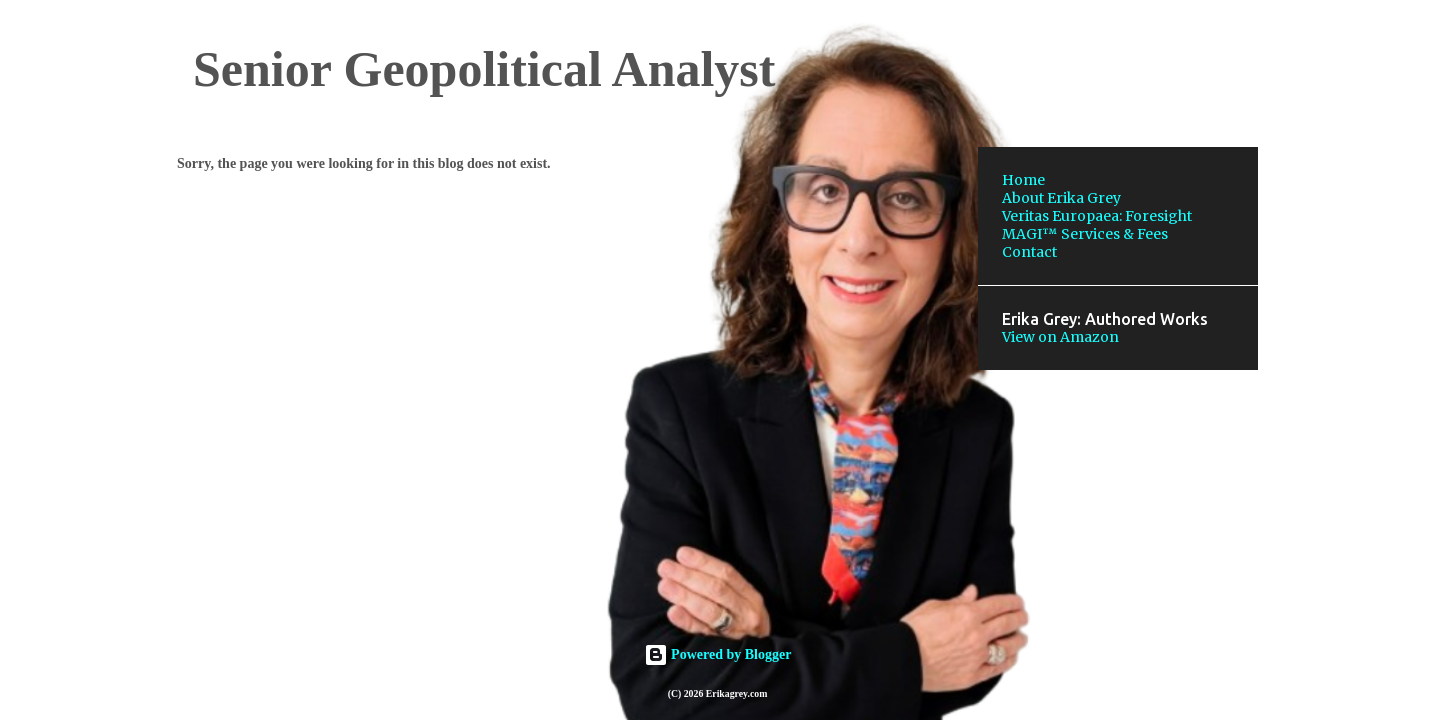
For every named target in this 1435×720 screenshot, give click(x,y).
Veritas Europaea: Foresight (1097, 216)
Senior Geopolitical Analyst (484, 69)
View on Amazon (1060, 337)
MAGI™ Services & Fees (1085, 234)
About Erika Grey (1061, 198)
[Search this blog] (1153, 64)
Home (1023, 180)
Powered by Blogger (718, 654)
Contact (1029, 252)
